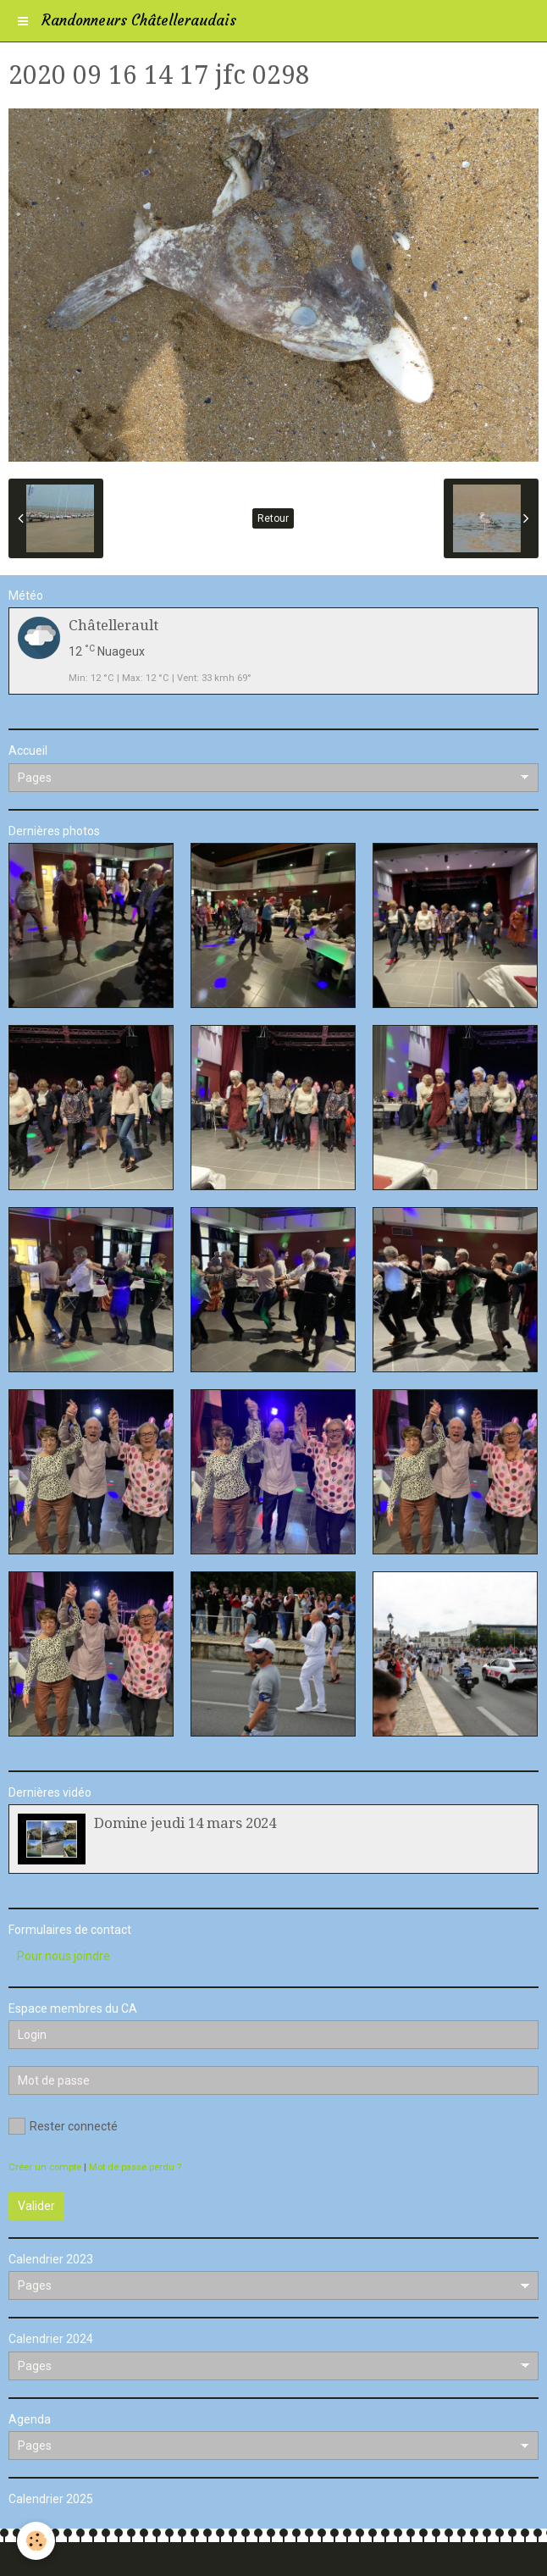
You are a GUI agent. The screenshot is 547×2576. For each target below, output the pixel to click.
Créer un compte (44, 2167)
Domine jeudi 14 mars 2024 (185, 1822)
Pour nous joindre (63, 1956)
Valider (36, 2206)
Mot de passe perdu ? (135, 2167)
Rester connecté (63, 2126)
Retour (273, 518)
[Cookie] (36, 2541)
